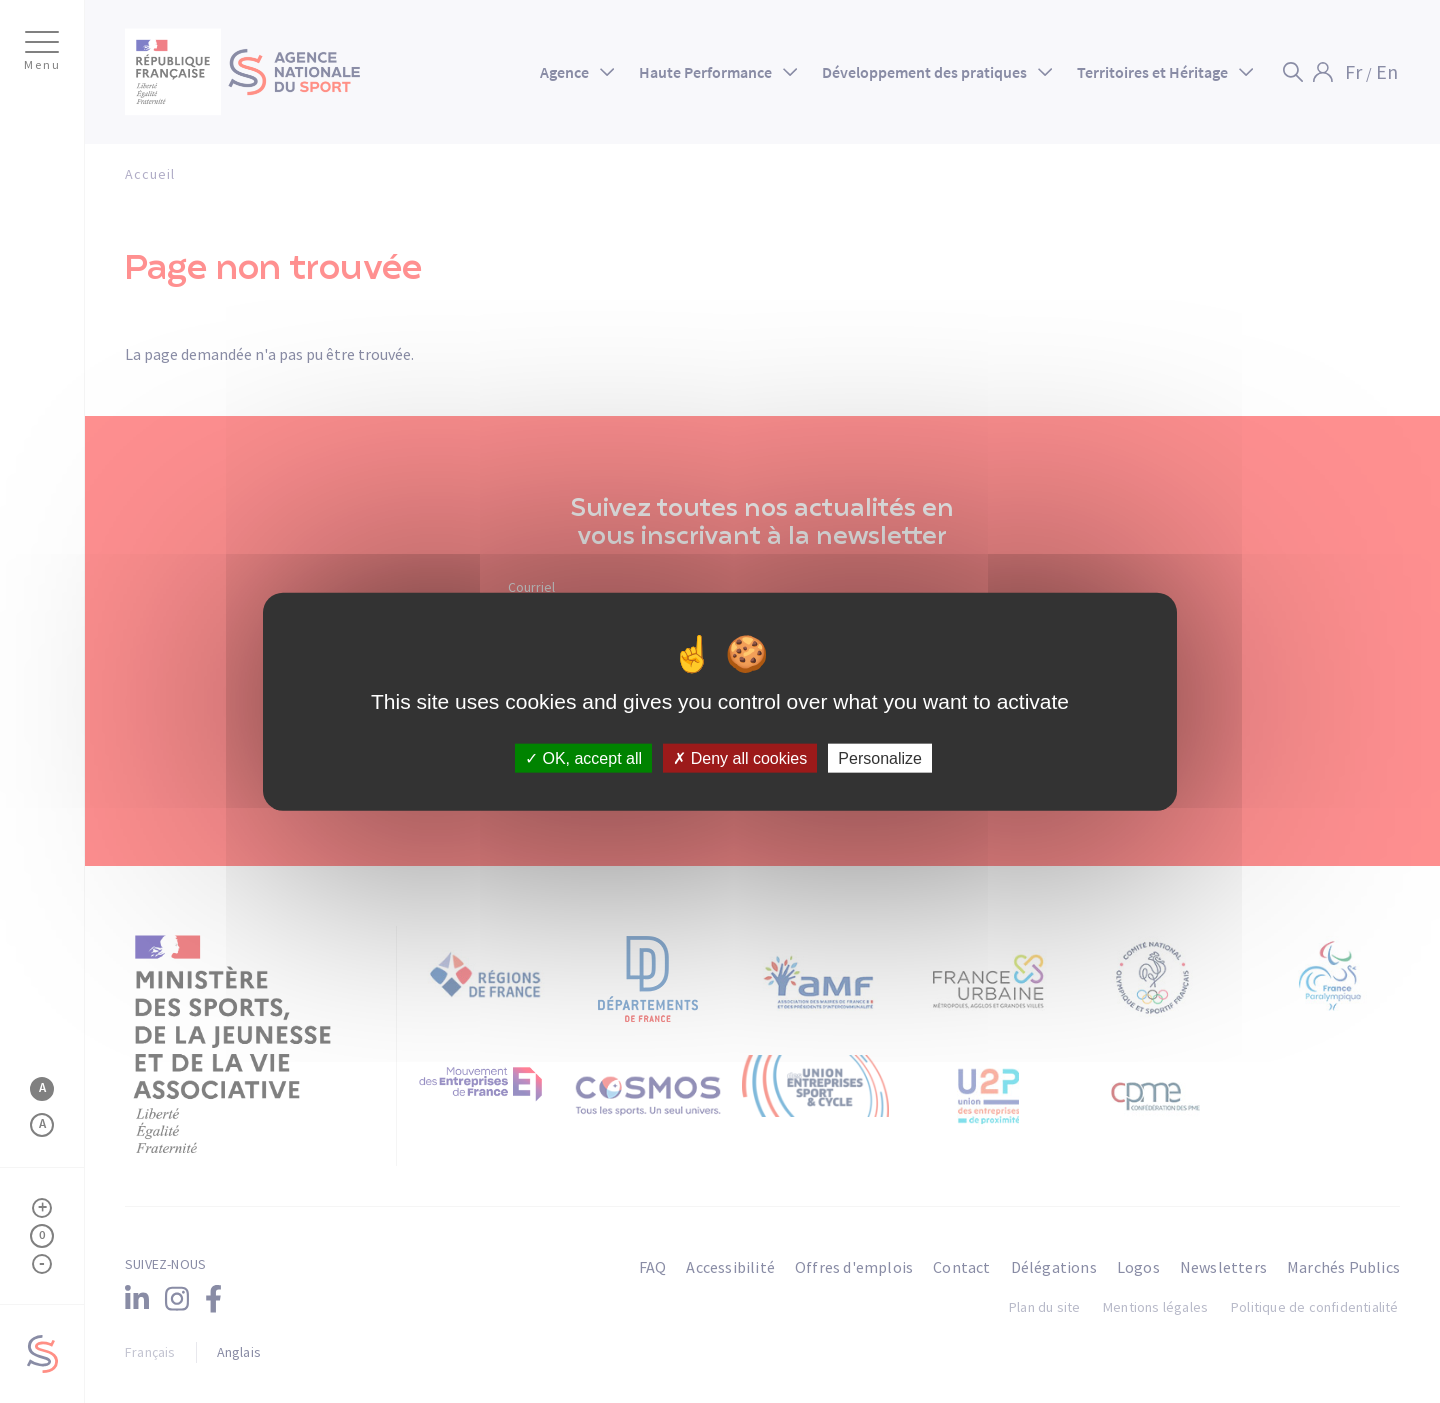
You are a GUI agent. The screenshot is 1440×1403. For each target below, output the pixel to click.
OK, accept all (583, 758)
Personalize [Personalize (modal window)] (880, 758)
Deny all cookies (740, 758)
